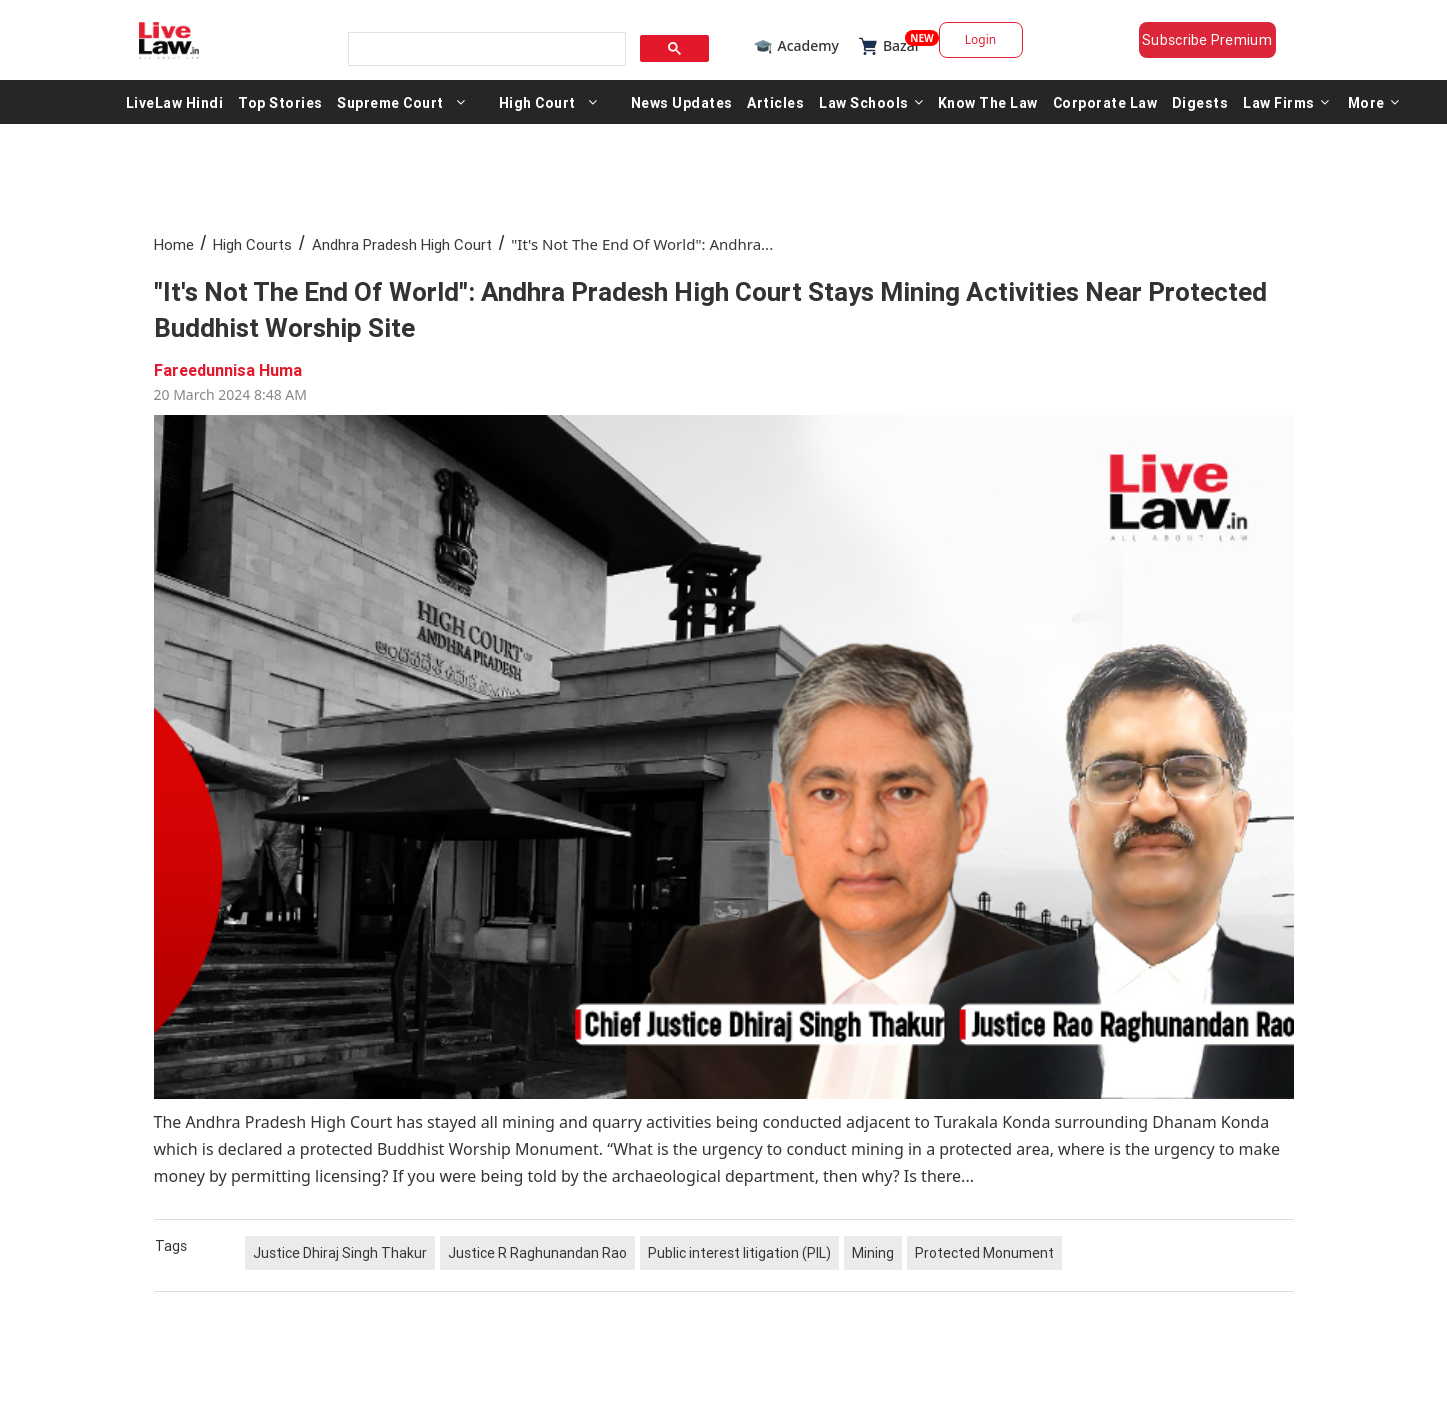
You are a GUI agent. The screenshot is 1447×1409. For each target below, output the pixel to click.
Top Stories (280, 102)
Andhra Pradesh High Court (402, 244)
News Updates (682, 102)
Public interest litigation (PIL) (739, 1253)
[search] (485, 49)
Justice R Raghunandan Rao (537, 1253)
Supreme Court (390, 102)
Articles (775, 102)
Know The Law (988, 102)
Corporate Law (1105, 102)
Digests (1200, 102)
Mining (873, 1253)
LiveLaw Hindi (175, 102)
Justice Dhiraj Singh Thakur (340, 1253)
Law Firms (1286, 102)
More (1374, 102)
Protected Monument (984, 1253)
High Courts (252, 244)
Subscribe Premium (1207, 40)
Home (174, 244)
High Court (537, 102)
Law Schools (871, 102)
